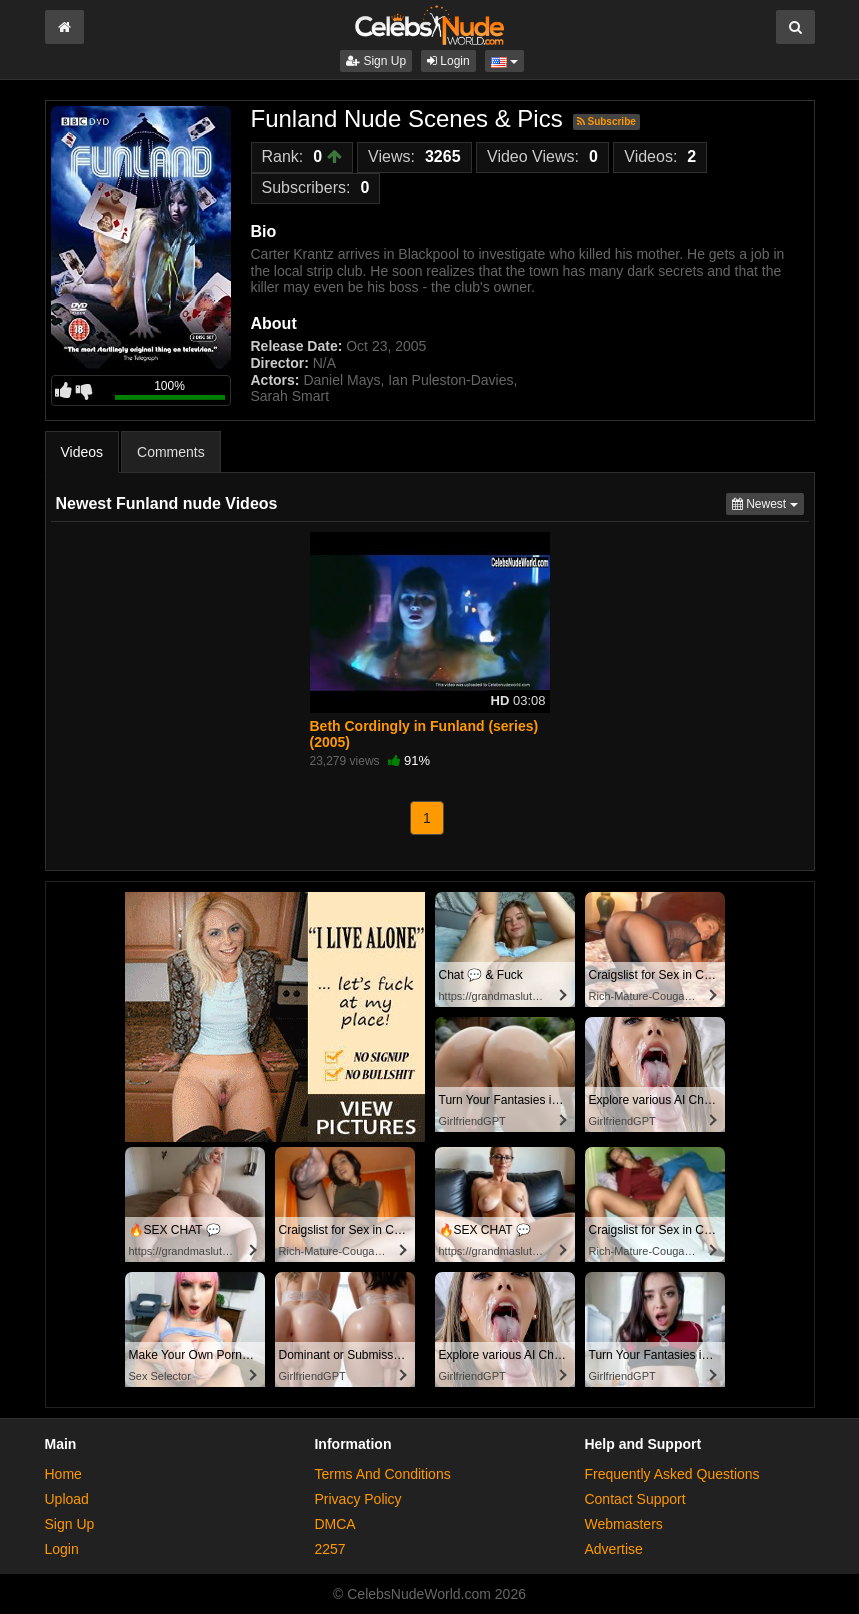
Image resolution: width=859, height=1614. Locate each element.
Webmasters (623, 1524)
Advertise (613, 1549)
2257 (329, 1549)
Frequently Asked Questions (671, 1474)
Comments (171, 452)
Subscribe (606, 121)
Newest (768, 502)
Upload (67, 1499)
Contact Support (634, 1499)
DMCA (334, 1524)
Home (63, 1474)
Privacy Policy (357, 1499)
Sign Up (376, 61)
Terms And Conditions (382, 1474)
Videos (82, 452)
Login (448, 61)
